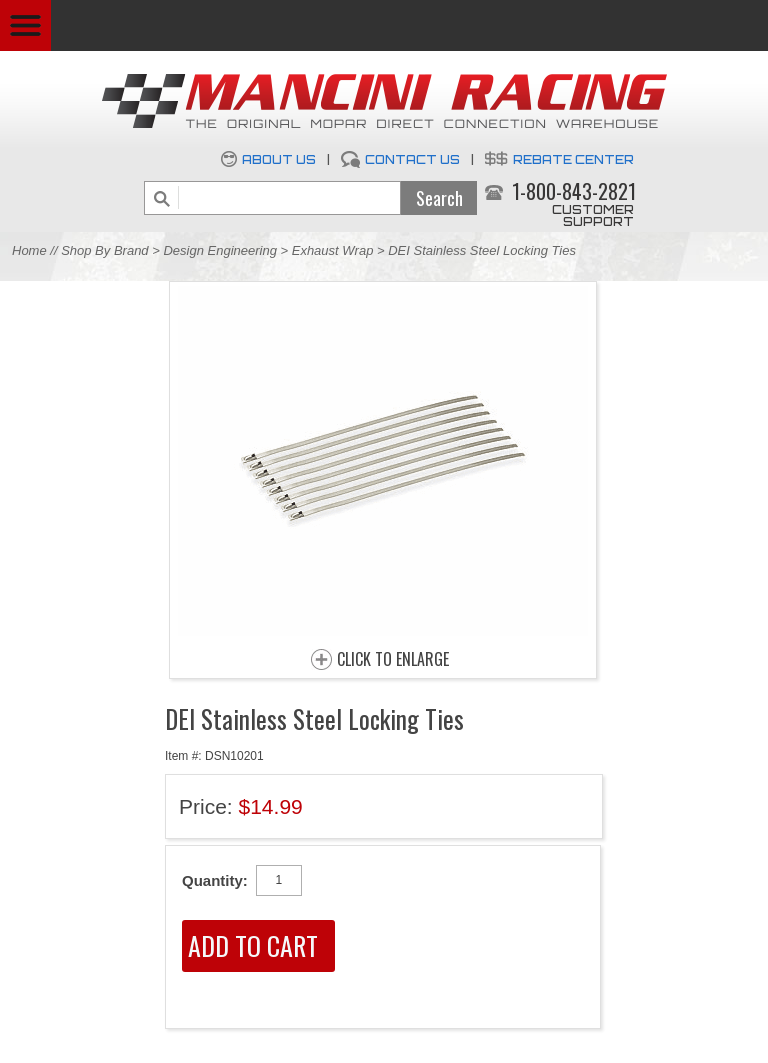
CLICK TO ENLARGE (393, 660)
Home (29, 250)
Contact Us (412, 159)
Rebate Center (573, 159)
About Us (279, 159)
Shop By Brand (104, 250)
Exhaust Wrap (333, 250)
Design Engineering (219, 250)
